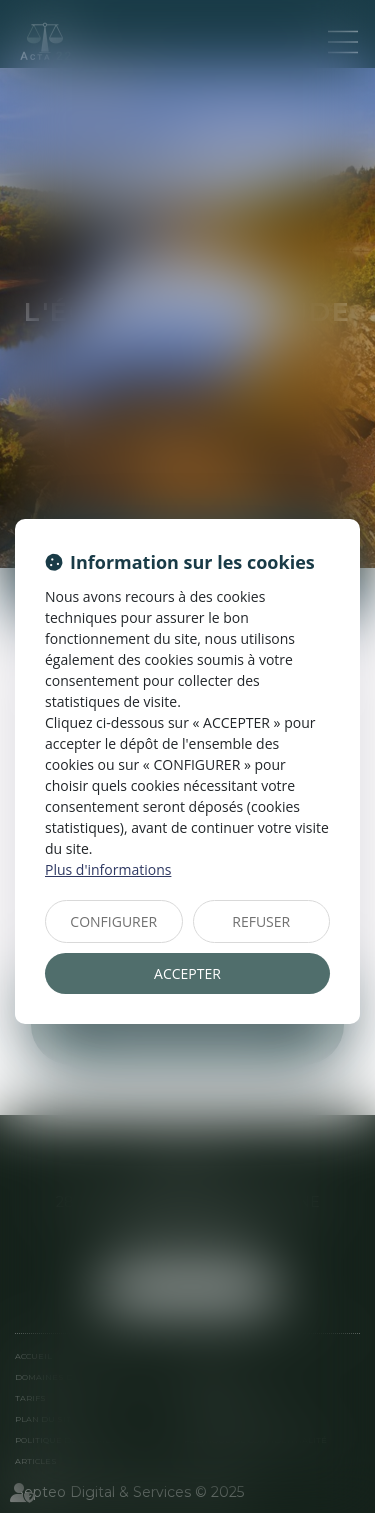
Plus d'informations (108, 869)
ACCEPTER (187, 973)
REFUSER (261, 921)
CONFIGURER (113, 921)
